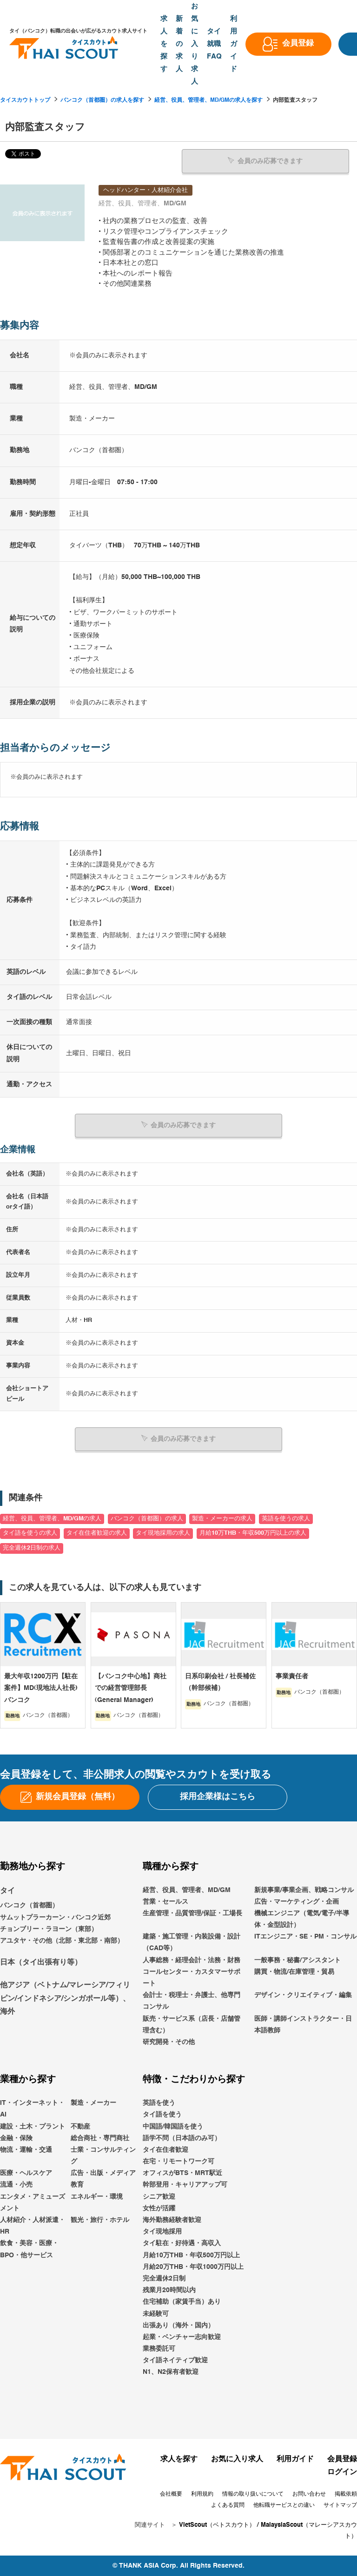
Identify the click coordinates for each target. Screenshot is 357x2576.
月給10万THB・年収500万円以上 (191, 2255)
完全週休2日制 (164, 2278)
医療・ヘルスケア (26, 2172)
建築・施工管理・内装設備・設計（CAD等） (191, 1942)
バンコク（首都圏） (29, 1905)
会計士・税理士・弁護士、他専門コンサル (191, 2000)
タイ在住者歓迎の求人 (96, 1533)
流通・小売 (16, 2184)
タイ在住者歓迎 (165, 2149)
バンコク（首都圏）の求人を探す (102, 100)
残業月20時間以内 (169, 2290)
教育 (77, 2184)
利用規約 (202, 2494)
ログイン (342, 2472)
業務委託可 (159, 2348)
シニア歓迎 (159, 2196)
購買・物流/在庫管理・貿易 (294, 1971)
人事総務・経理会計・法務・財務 (191, 1960)
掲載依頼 (346, 2494)
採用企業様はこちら (217, 1796)
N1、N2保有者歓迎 (170, 2371)
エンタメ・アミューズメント (32, 2202)
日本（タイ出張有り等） (41, 1962)
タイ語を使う (162, 2114)
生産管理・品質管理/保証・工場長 (192, 1913)
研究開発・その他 (169, 2041)
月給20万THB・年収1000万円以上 (193, 2266)
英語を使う (159, 2102)
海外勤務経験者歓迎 (172, 2219)
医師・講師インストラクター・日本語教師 (303, 2024)
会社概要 (171, 2494)
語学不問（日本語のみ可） (182, 2138)
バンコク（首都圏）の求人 (147, 1518)
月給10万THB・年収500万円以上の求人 (252, 1533)
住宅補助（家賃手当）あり (182, 2301)
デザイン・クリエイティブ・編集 (303, 1994)
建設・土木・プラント (32, 2126)
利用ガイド (295, 2459)
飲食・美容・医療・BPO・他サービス (29, 2249)
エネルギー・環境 (97, 2196)
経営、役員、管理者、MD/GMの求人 (52, 1518)
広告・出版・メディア (103, 2172)
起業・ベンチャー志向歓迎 (182, 2336)
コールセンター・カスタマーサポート (191, 1977)
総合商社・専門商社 (100, 2138)
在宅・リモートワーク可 (178, 2161)
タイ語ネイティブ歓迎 (175, 2360)
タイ (7, 1890)
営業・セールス (165, 1901)
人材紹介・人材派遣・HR (32, 2225)
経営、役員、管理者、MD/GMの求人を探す (208, 100)
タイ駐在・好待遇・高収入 (182, 2243)
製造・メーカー (93, 2102)
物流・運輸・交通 (26, 2149)
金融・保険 (16, 2138)
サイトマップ (340, 2505)
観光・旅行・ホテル (100, 2219)
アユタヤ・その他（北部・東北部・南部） (62, 1940)
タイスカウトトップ (25, 100)
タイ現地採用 (162, 2231)
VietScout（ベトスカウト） (217, 2525)
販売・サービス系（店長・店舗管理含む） (191, 2024)
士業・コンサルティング (103, 2155)
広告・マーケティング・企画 (296, 1901)
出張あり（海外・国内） (178, 2325)
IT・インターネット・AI (32, 2108)
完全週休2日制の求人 (31, 1547)
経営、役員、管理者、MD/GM (187, 1889)
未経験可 (156, 2313)
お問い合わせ (309, 2494)
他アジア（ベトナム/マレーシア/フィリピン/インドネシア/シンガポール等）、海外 (65, 1998)
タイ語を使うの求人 (30, 1533)
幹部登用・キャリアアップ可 (185, 2184)
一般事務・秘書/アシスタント (297, 1960)
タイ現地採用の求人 (163, 1533)
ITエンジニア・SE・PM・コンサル (305, 1936)
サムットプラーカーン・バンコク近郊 (55, 1916)
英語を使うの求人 (286, 1518)
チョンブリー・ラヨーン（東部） (49, 1928)
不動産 (80, 2126)
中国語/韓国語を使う (173, 2126)
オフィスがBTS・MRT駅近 (182, 2172)
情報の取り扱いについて (253, 2494)
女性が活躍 (159, 2208)
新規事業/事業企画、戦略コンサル (304, 1889)
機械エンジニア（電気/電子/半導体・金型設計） (301, 1919)
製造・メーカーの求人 (222, 1518)
